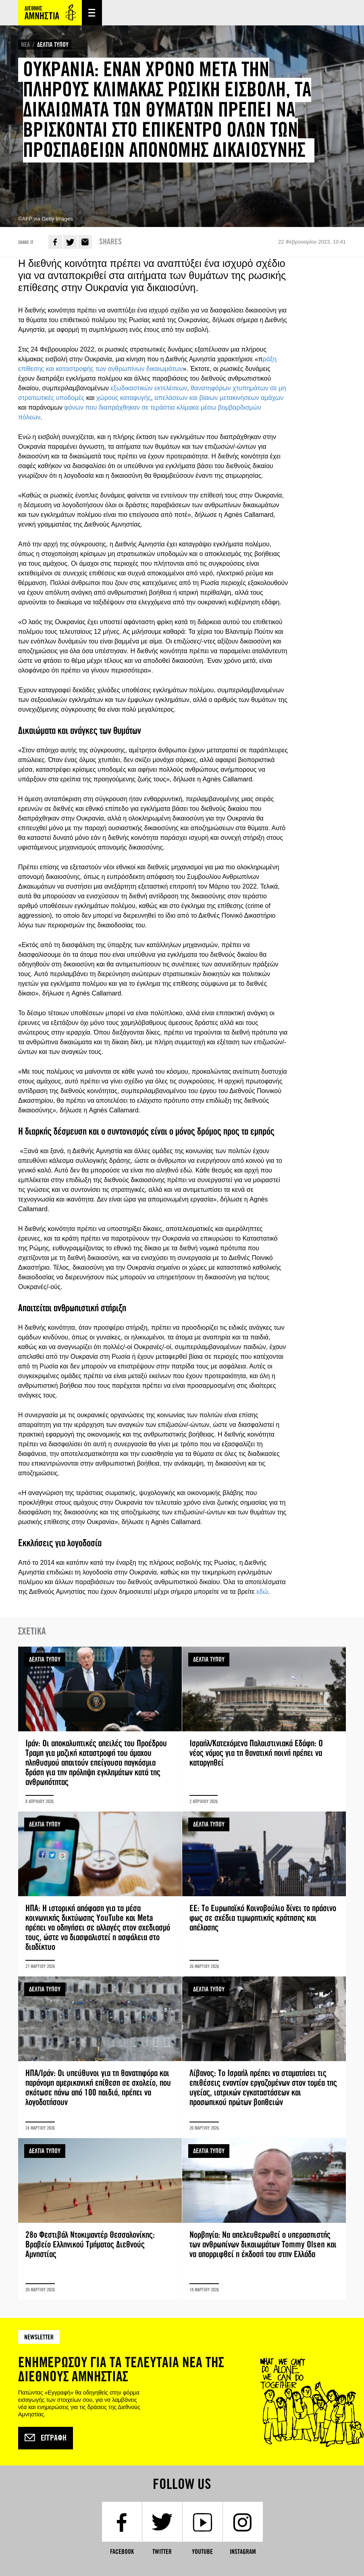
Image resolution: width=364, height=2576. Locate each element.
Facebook (55, 242)
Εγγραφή (46, 2438)
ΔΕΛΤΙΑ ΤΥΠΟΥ (53, 44)
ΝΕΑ (25, 44)
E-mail (85, 242)
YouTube (202, 2551)
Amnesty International (50, 12)
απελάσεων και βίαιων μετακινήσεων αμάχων (218, 397)
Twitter (70, 242)
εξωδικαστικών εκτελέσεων (148, 388)
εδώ (262, 1591)
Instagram (243, 2551)
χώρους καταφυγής (123, 397)
